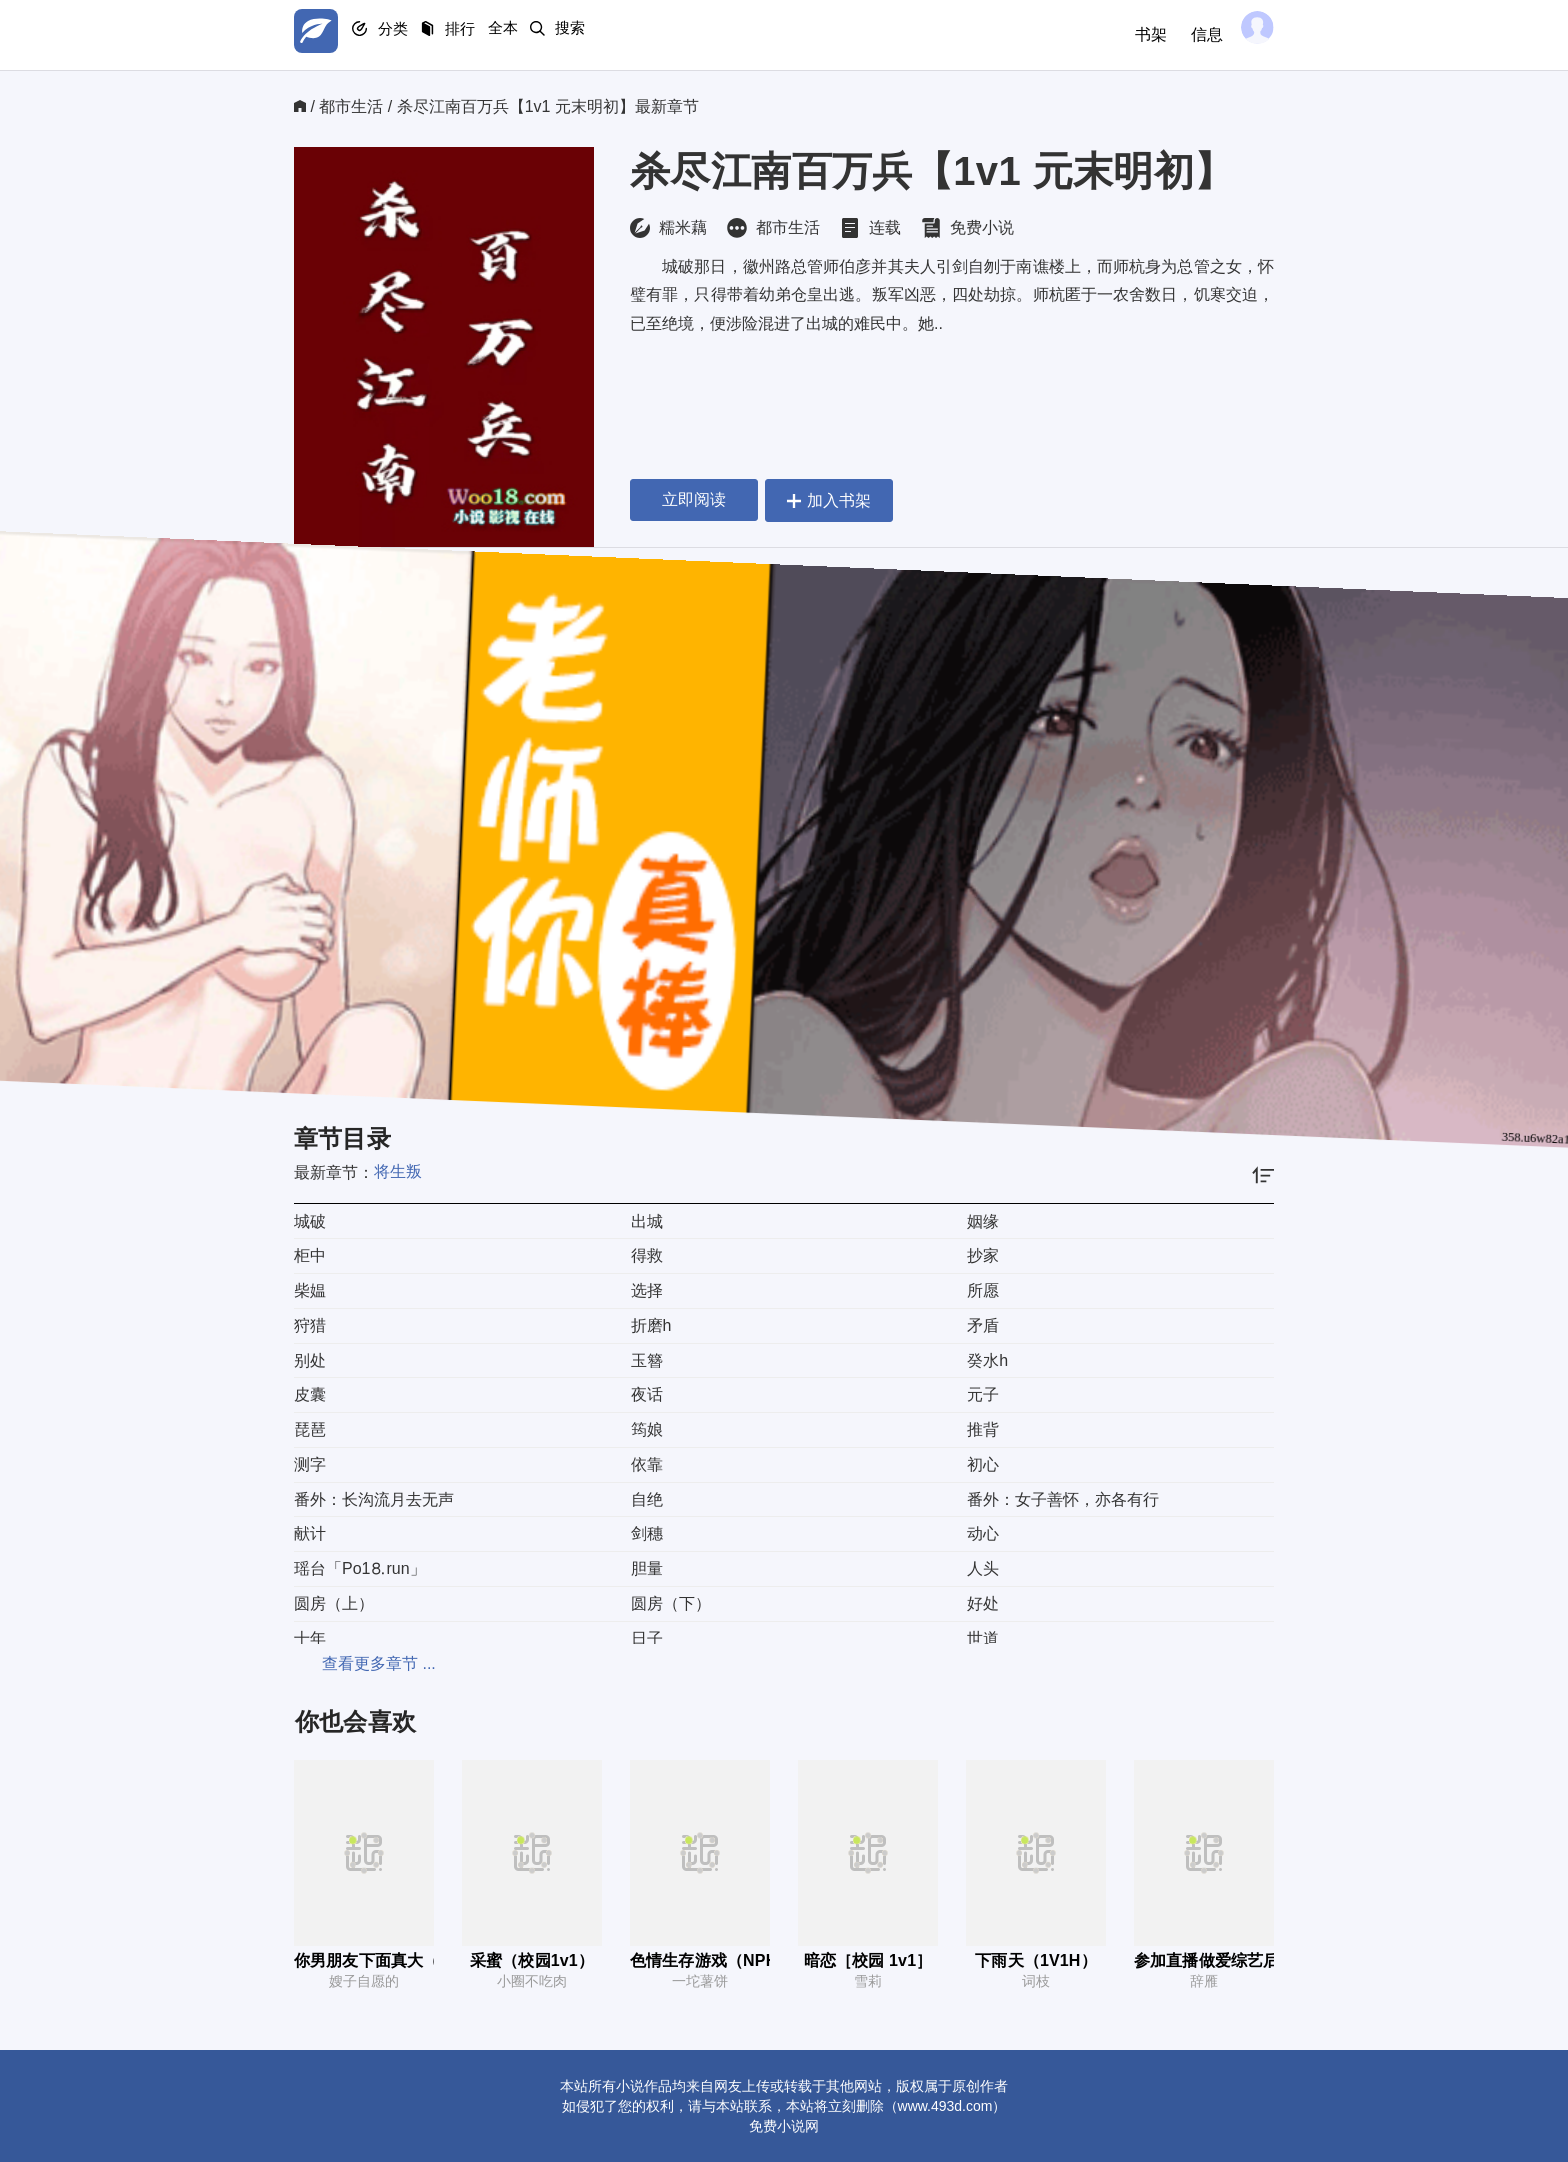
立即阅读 (694, 499)
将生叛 (398, 1171)
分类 (412, 35)
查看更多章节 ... (351, 1663)
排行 (494, 35)
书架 (1136, 34)
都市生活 (351, 106)
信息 (1192, 34)
